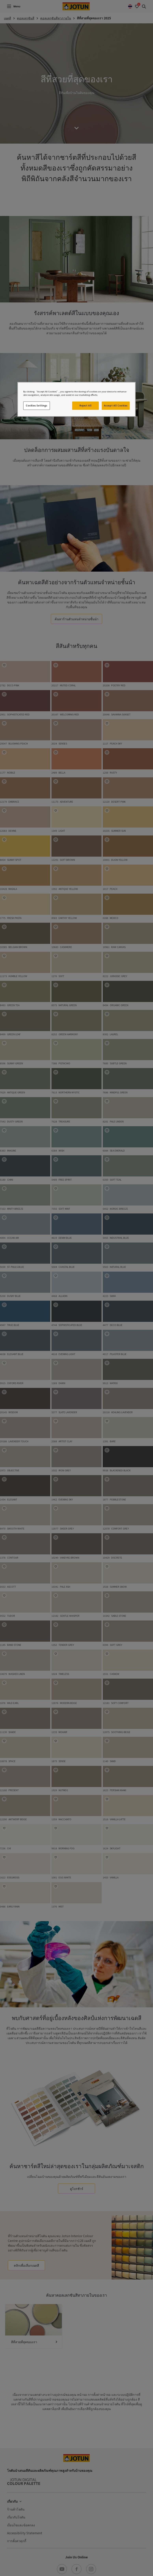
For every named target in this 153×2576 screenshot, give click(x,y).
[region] (76, 399)
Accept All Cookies (116, 405)
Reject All (85, 405)
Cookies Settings (36, 405)
